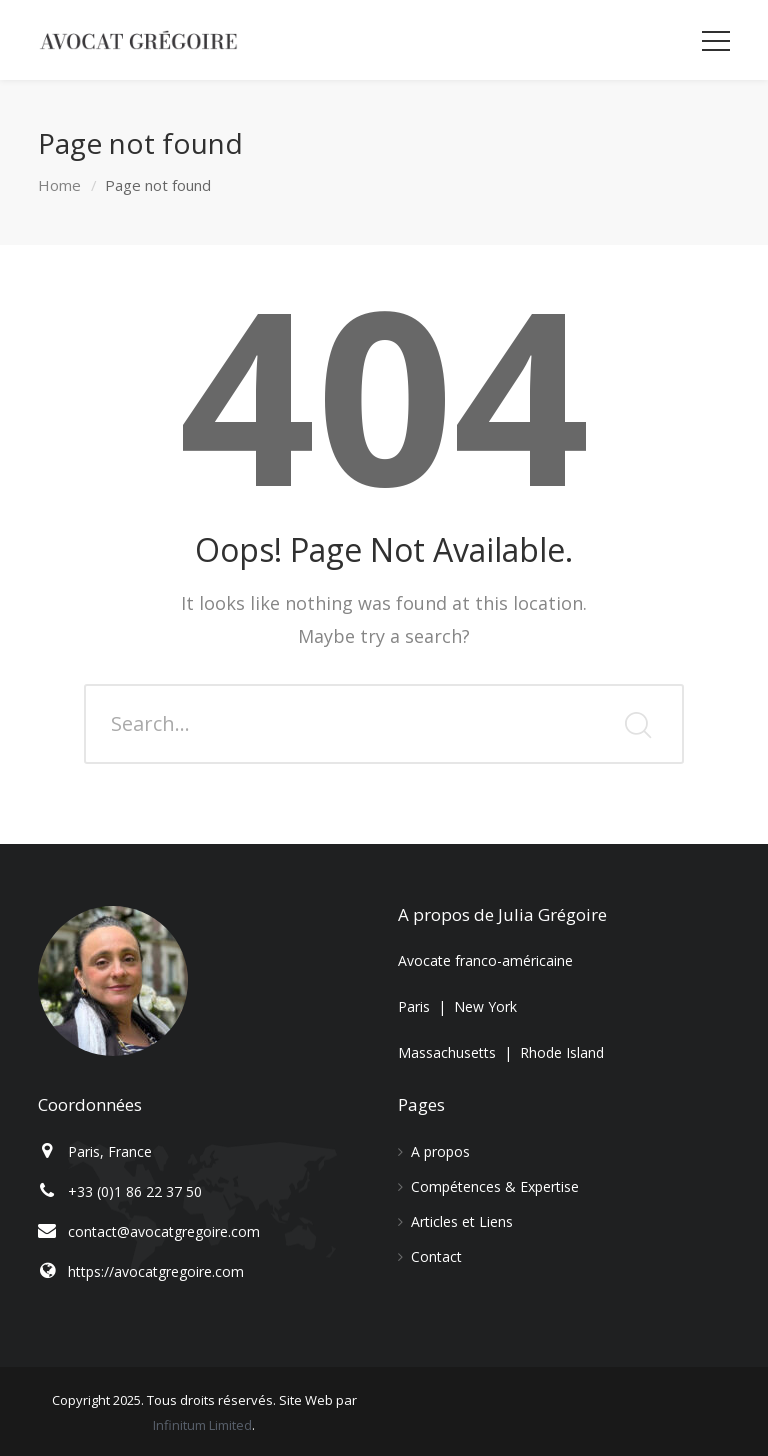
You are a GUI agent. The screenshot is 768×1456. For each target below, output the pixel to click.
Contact (436, 1256)
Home (59, 185)
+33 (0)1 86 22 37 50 (135, 1191)
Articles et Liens (462, 1221)
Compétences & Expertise (495, 1186)
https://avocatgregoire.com (156, 1271)
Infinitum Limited (202, 1425)
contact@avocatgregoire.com (164, 1231)
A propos (440, 1151)
